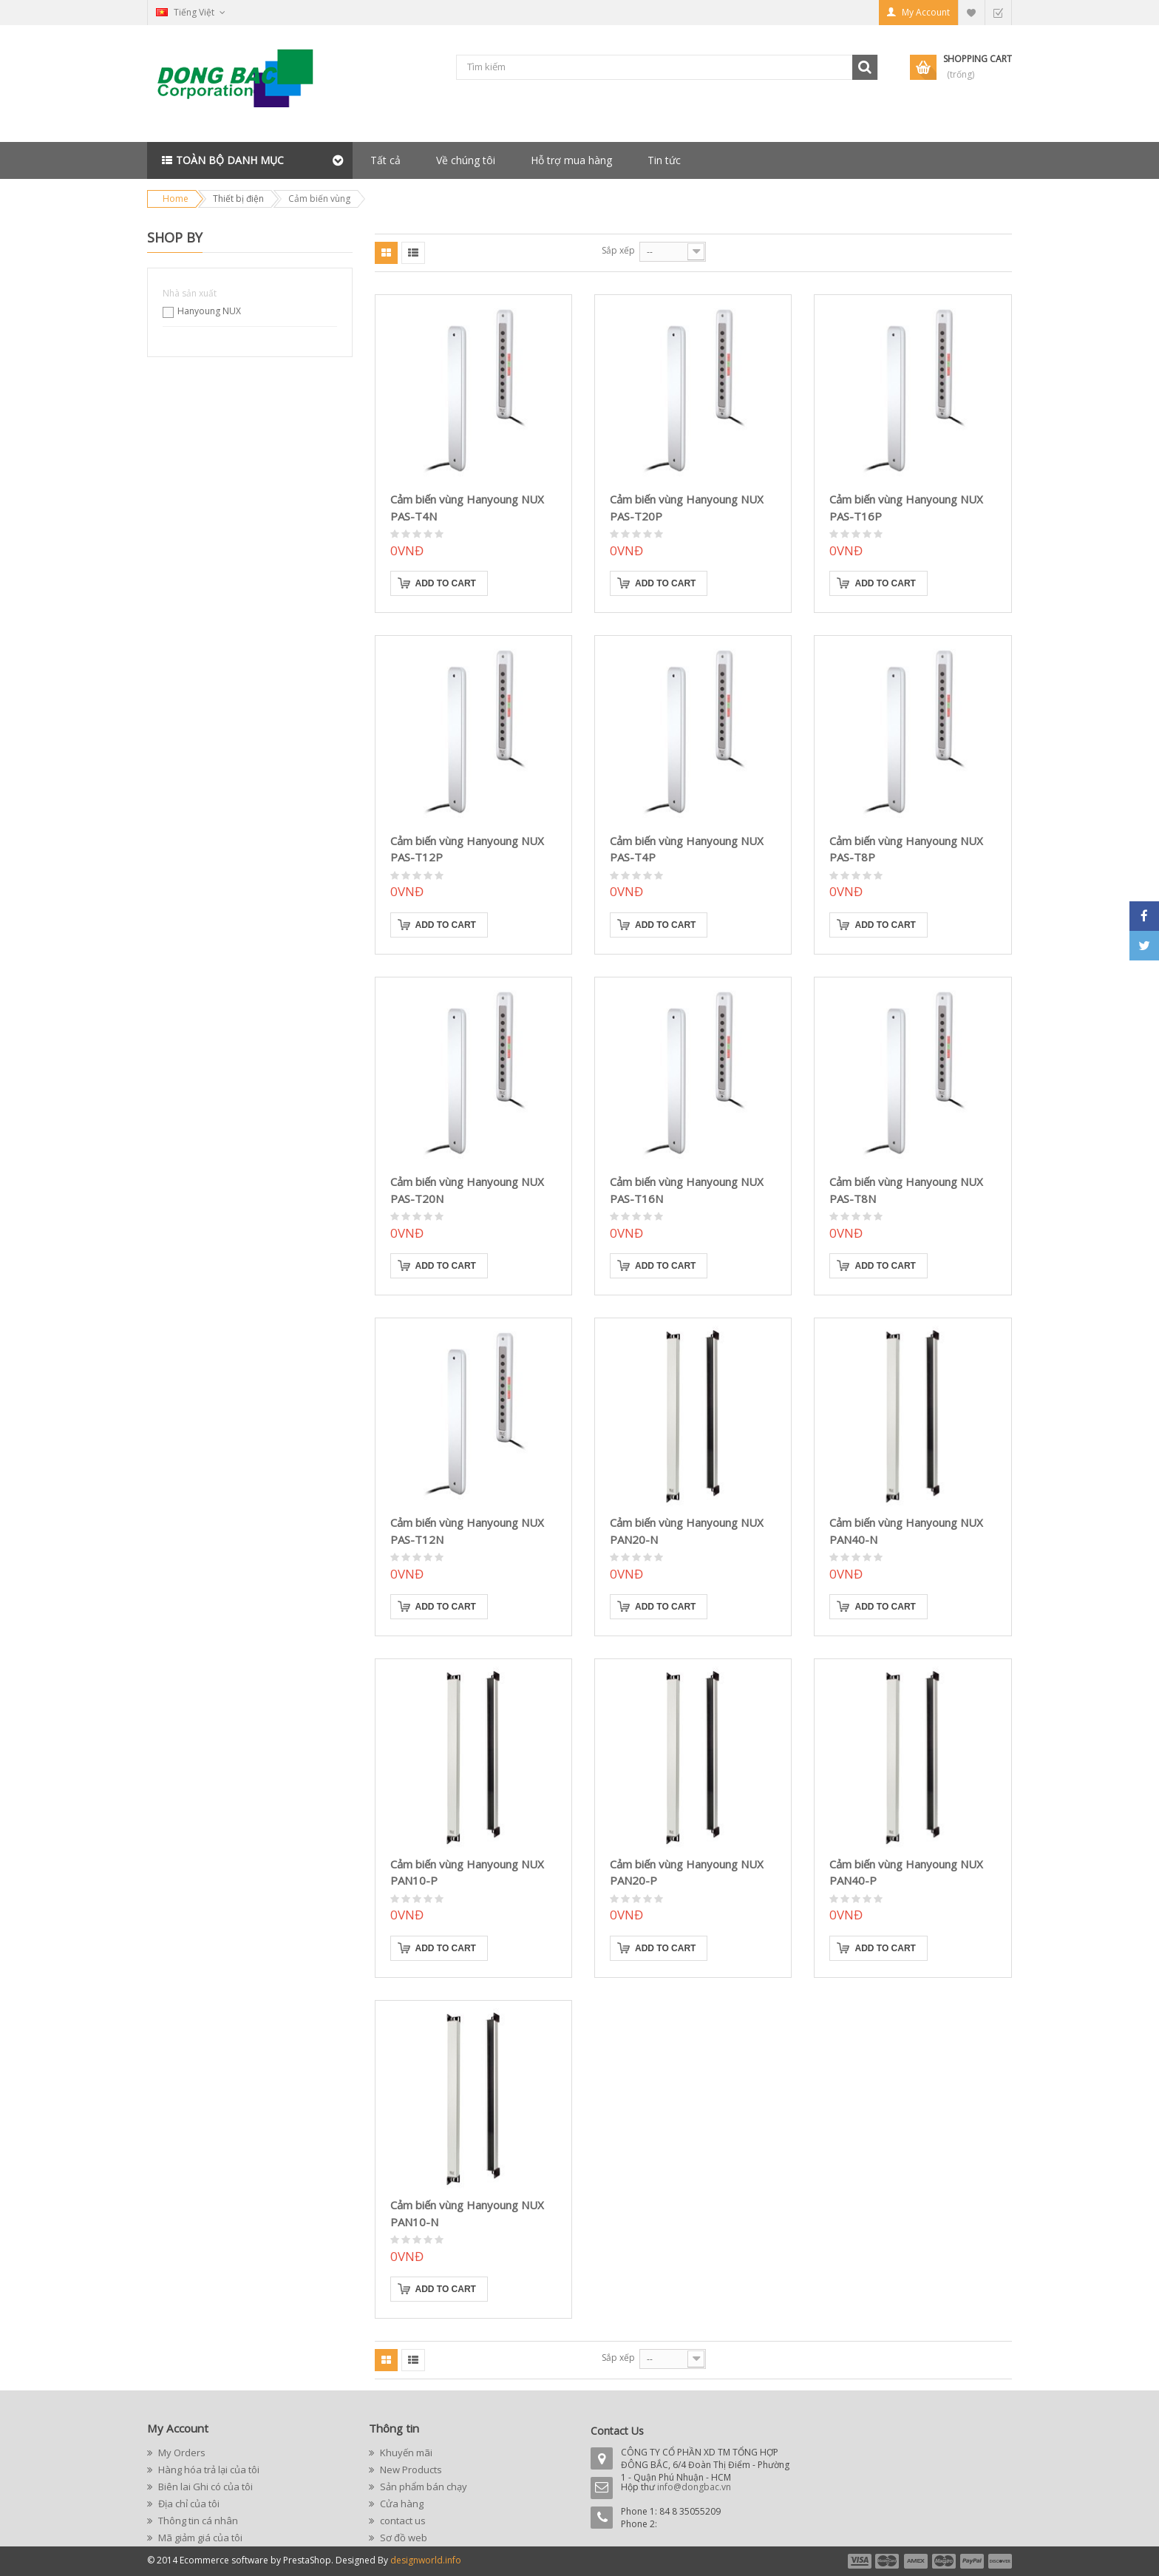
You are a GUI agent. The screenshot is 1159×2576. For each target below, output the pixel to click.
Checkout (997, 12)
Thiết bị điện (238, 198)
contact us (402, 2520)
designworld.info (425, 2560)
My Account (926, 12)
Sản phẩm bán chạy (422, 2486)
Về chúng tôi (465, 160)
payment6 (998, 2561)
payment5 (972, 2561)
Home (175, 198)
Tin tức (664, 160)
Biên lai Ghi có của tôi (204, 2486)
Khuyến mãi (405, 2452)
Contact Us (617, 2431)
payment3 (916, 2561)
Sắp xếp (618, 250)
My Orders (180, 2452)
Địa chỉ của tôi (188, 2503)
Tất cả (385, 160)
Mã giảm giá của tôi (199, 2537)
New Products (410, 2469)
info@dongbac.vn (694, 2487)
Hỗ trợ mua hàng (571, 160)
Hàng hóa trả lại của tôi (207, 2469)
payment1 (859, 2561)
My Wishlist (971, 12)
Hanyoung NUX (209, 311)
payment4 (945, 2561)
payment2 (887, 2561)
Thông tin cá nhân (197, 2520)
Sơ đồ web (402, 2537)
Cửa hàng (401, 2503)
